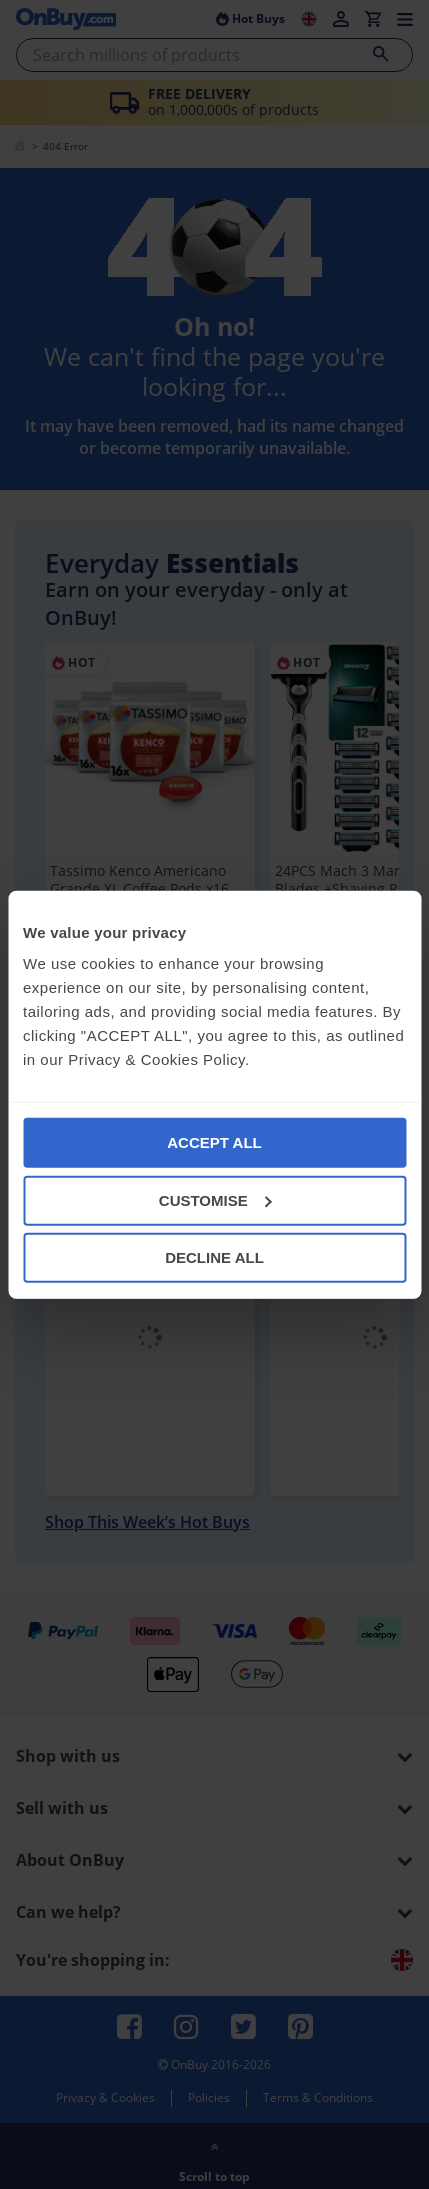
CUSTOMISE (215, 1199)
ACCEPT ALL (214, 1142)
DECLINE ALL (214, 1257)
